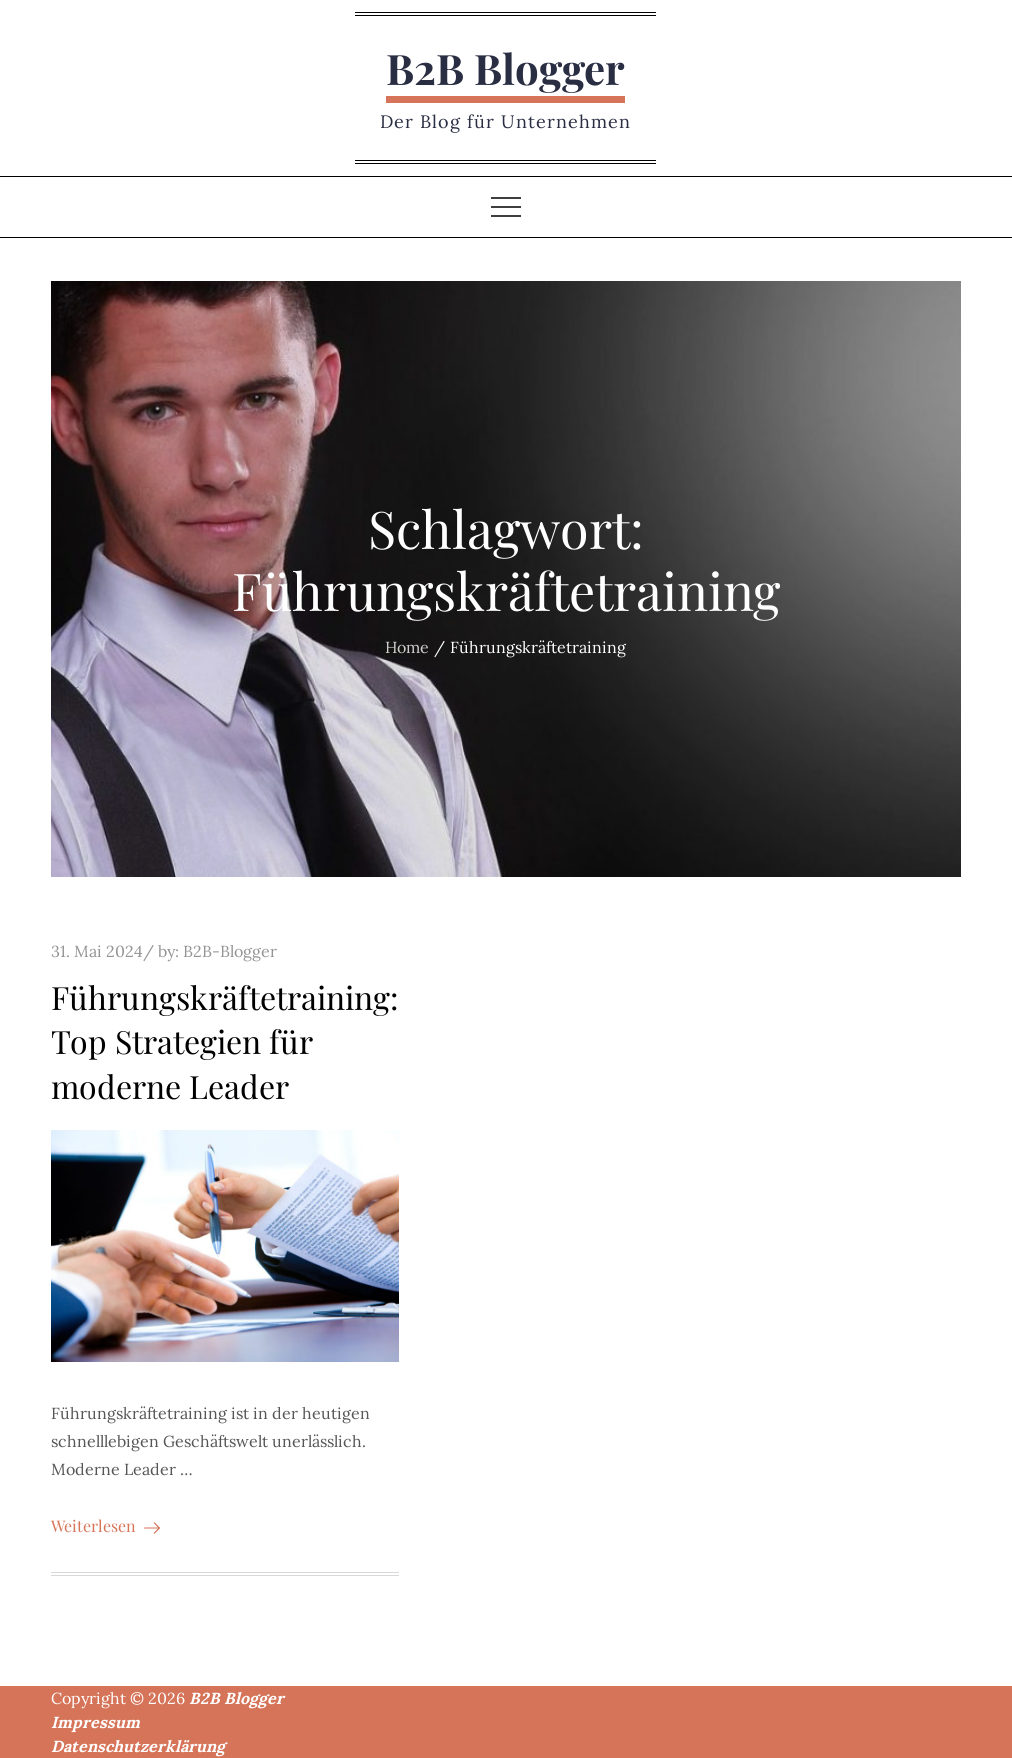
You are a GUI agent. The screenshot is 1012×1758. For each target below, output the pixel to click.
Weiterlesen (105, 1525)
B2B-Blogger (230, 951)
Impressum (95, 1722)
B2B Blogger (505, 68)
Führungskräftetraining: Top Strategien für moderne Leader (225, 1041)
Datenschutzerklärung (138, 1746)
